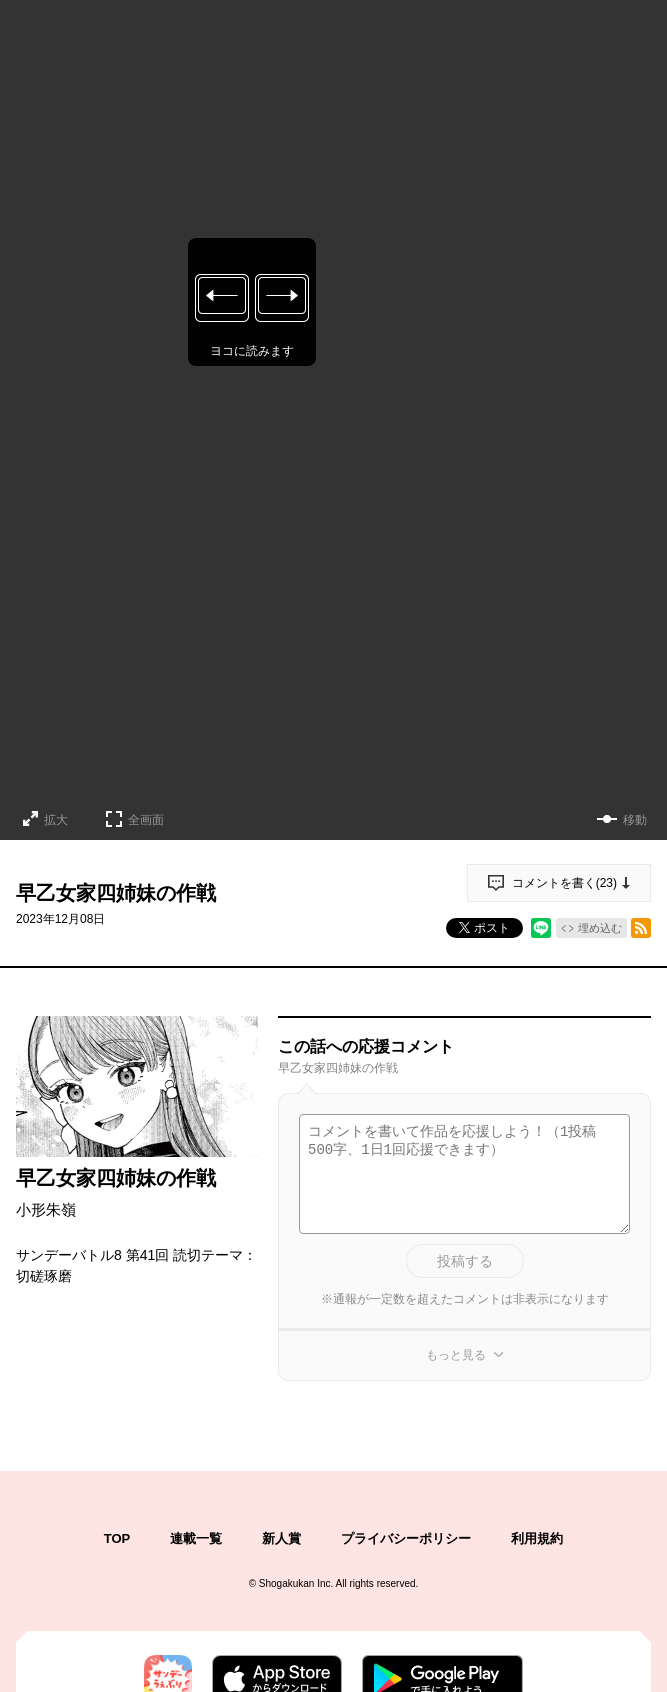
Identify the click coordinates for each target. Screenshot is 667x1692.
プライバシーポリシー (406, 1538)
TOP (117, 1538)
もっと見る (456, 1355)
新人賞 (281, 1538)
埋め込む (600, 928)
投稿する (465, 1261)
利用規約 (537, 1538)
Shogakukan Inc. (296, 1583)
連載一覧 (196, 1538)
